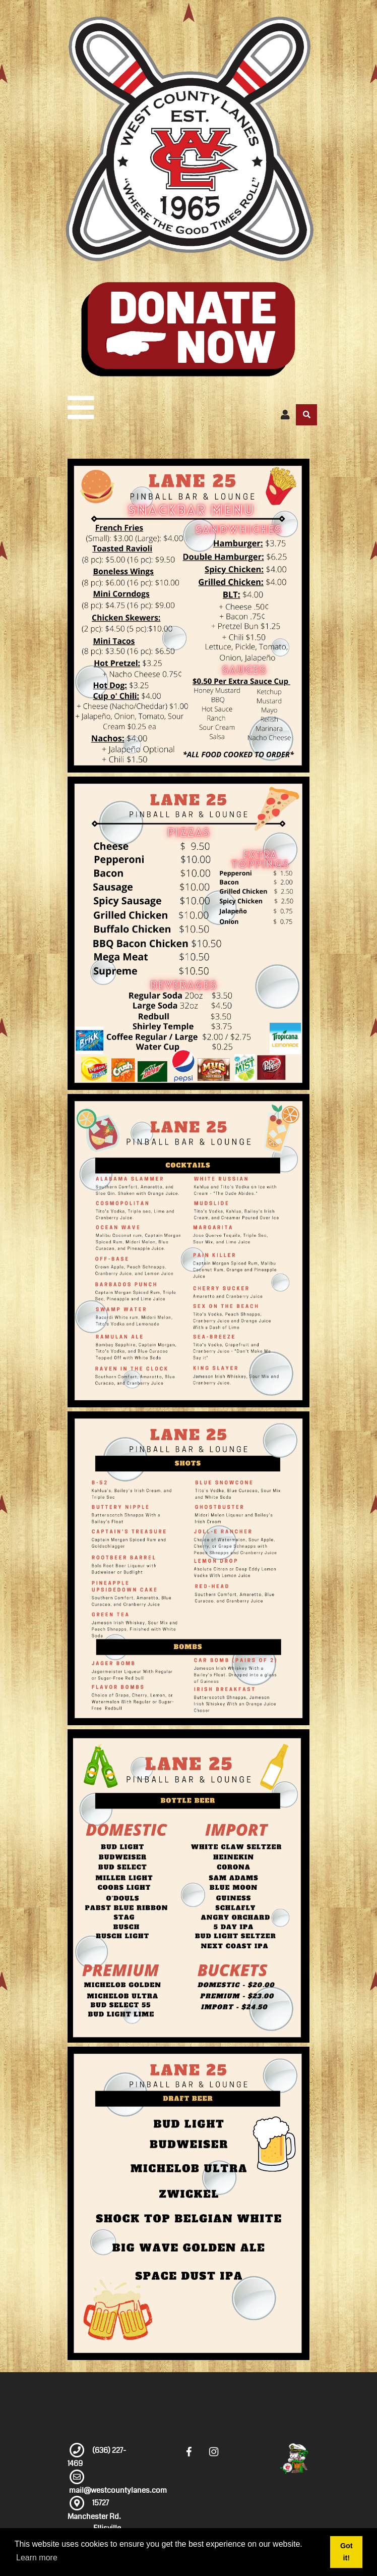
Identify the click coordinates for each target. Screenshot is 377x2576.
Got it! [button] (346, 2552)
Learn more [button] (36, 2557)
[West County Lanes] (188, 139)
